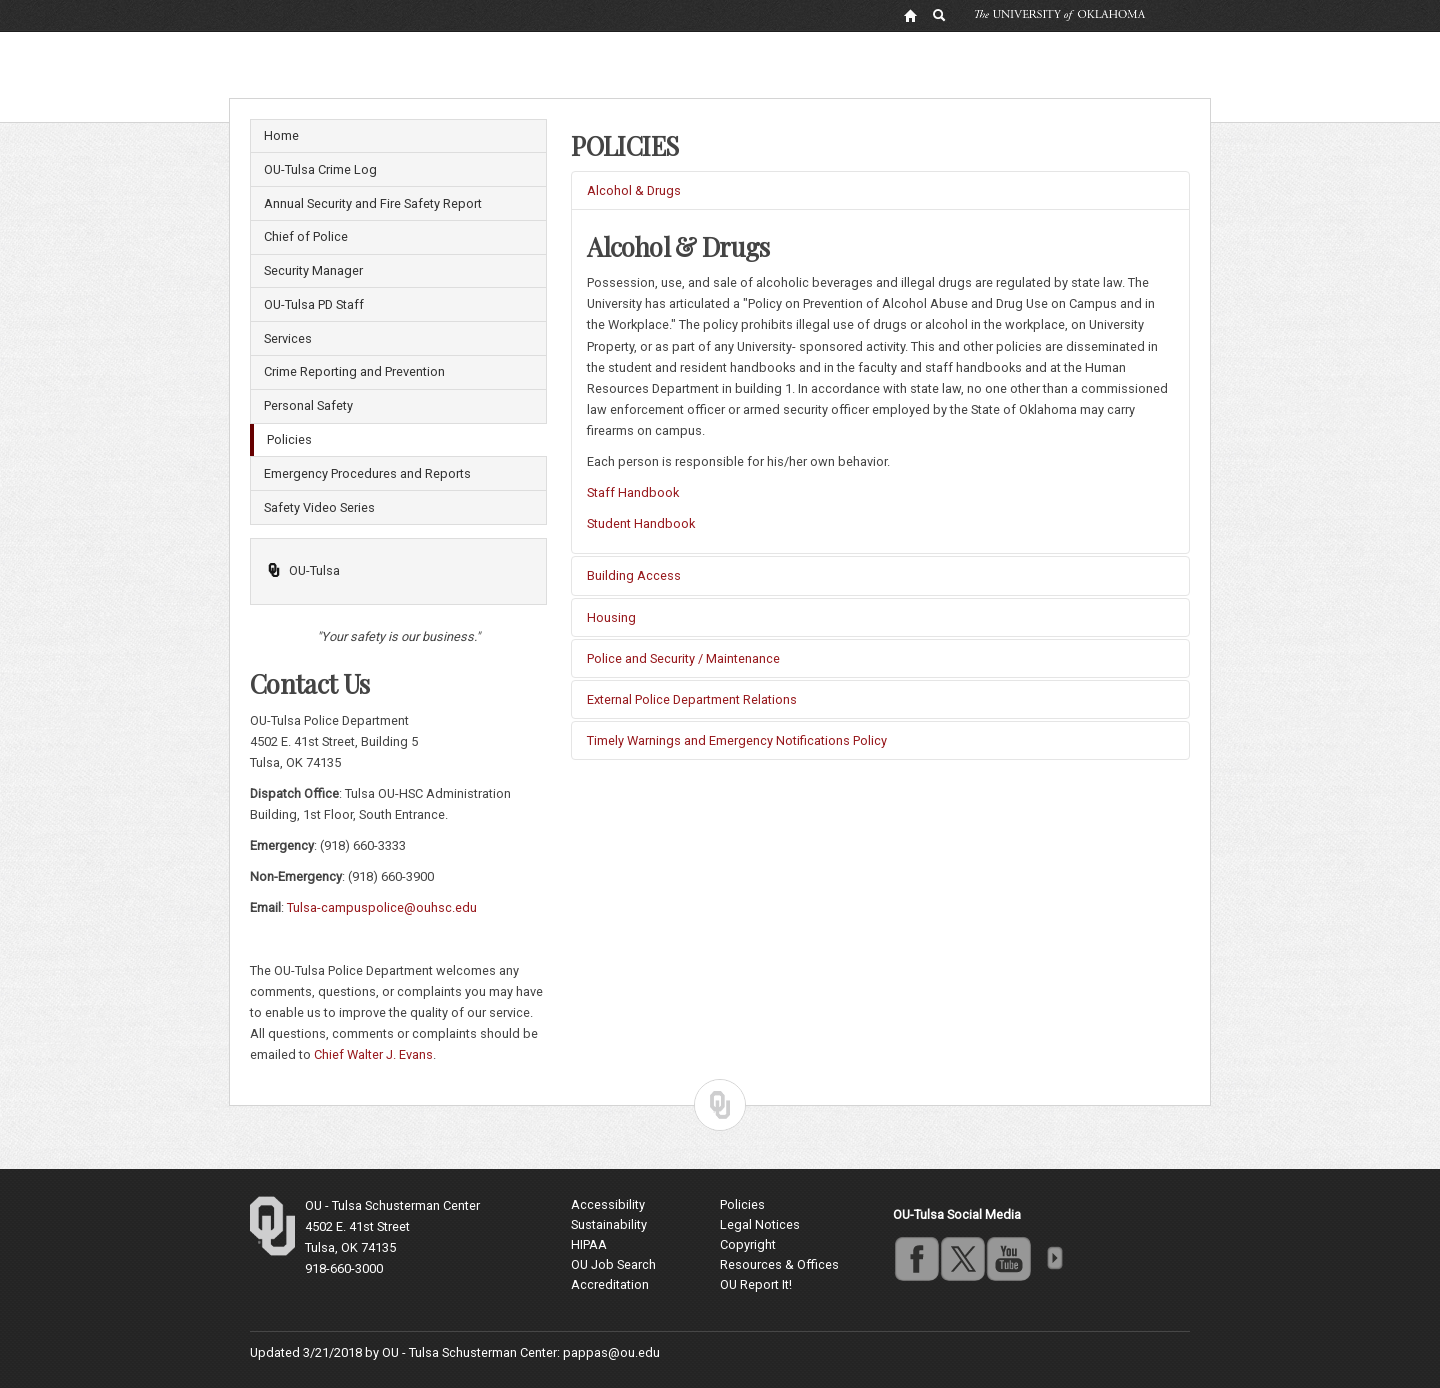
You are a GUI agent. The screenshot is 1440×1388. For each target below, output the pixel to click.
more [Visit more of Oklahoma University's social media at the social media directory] (1054, 1258)
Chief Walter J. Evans (373, 1054)
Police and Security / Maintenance (683, 658)
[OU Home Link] (910, 15)
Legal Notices (760, 1224)
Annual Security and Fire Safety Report (373, 203)
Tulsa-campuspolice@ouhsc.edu (382, 907)
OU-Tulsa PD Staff (314, 304)
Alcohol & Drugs (634, 190)
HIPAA (589, 1244)
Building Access (634, 575)
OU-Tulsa (303, 570)
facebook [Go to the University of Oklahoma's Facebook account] (916, 1258)
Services (288, 338)
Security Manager (313, 270)
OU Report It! (756, 1284)
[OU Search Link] (940, 15)
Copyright (748, 1244)
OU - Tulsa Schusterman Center (392, 1205)
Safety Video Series (319, 507)
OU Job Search (613, 1264)
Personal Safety (308, 405)
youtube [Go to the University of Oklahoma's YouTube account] (1008, 1258)
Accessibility (608, 1204)
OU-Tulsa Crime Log (320, 169)
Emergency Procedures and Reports (367, 473)
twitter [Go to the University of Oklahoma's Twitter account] (962, 1258)
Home (281, 135)
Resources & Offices (779, 1264)
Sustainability (609, 1224)
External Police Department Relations (692, 699)
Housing (611, 617)
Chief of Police (306, 236)
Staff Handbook (633, 492)
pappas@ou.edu (611, 1352)
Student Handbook (641, 523)
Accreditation (610, 1284)
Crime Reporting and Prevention (354, 371)
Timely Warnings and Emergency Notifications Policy (737, 740)
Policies (289, 439)
